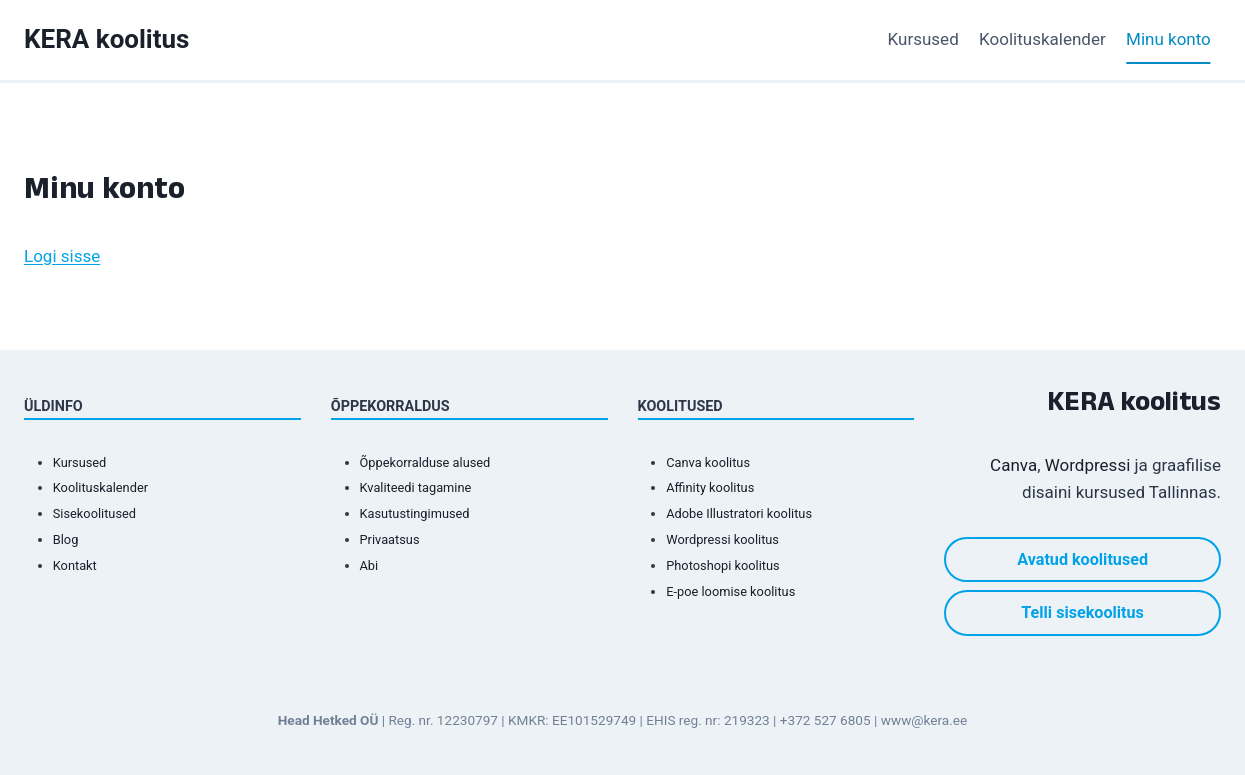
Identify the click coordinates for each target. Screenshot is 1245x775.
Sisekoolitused (100, 513)
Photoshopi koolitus (729, 565)
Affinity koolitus (715, 487)
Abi (370, 565)
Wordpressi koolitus (729, 539)
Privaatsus (393, 539)
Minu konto (1168, 39)
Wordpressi (1088, 465)
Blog (67, 539)
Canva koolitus (713, 462)
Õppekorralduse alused (433, 462)
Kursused (923, 39)
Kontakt (77, 565)
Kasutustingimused (422, 513)
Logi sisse (62, 256)
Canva (1013, 465)
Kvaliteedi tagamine (423, 487)
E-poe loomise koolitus (738, 591)
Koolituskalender (1042, 39)
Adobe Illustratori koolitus (748, 513)
